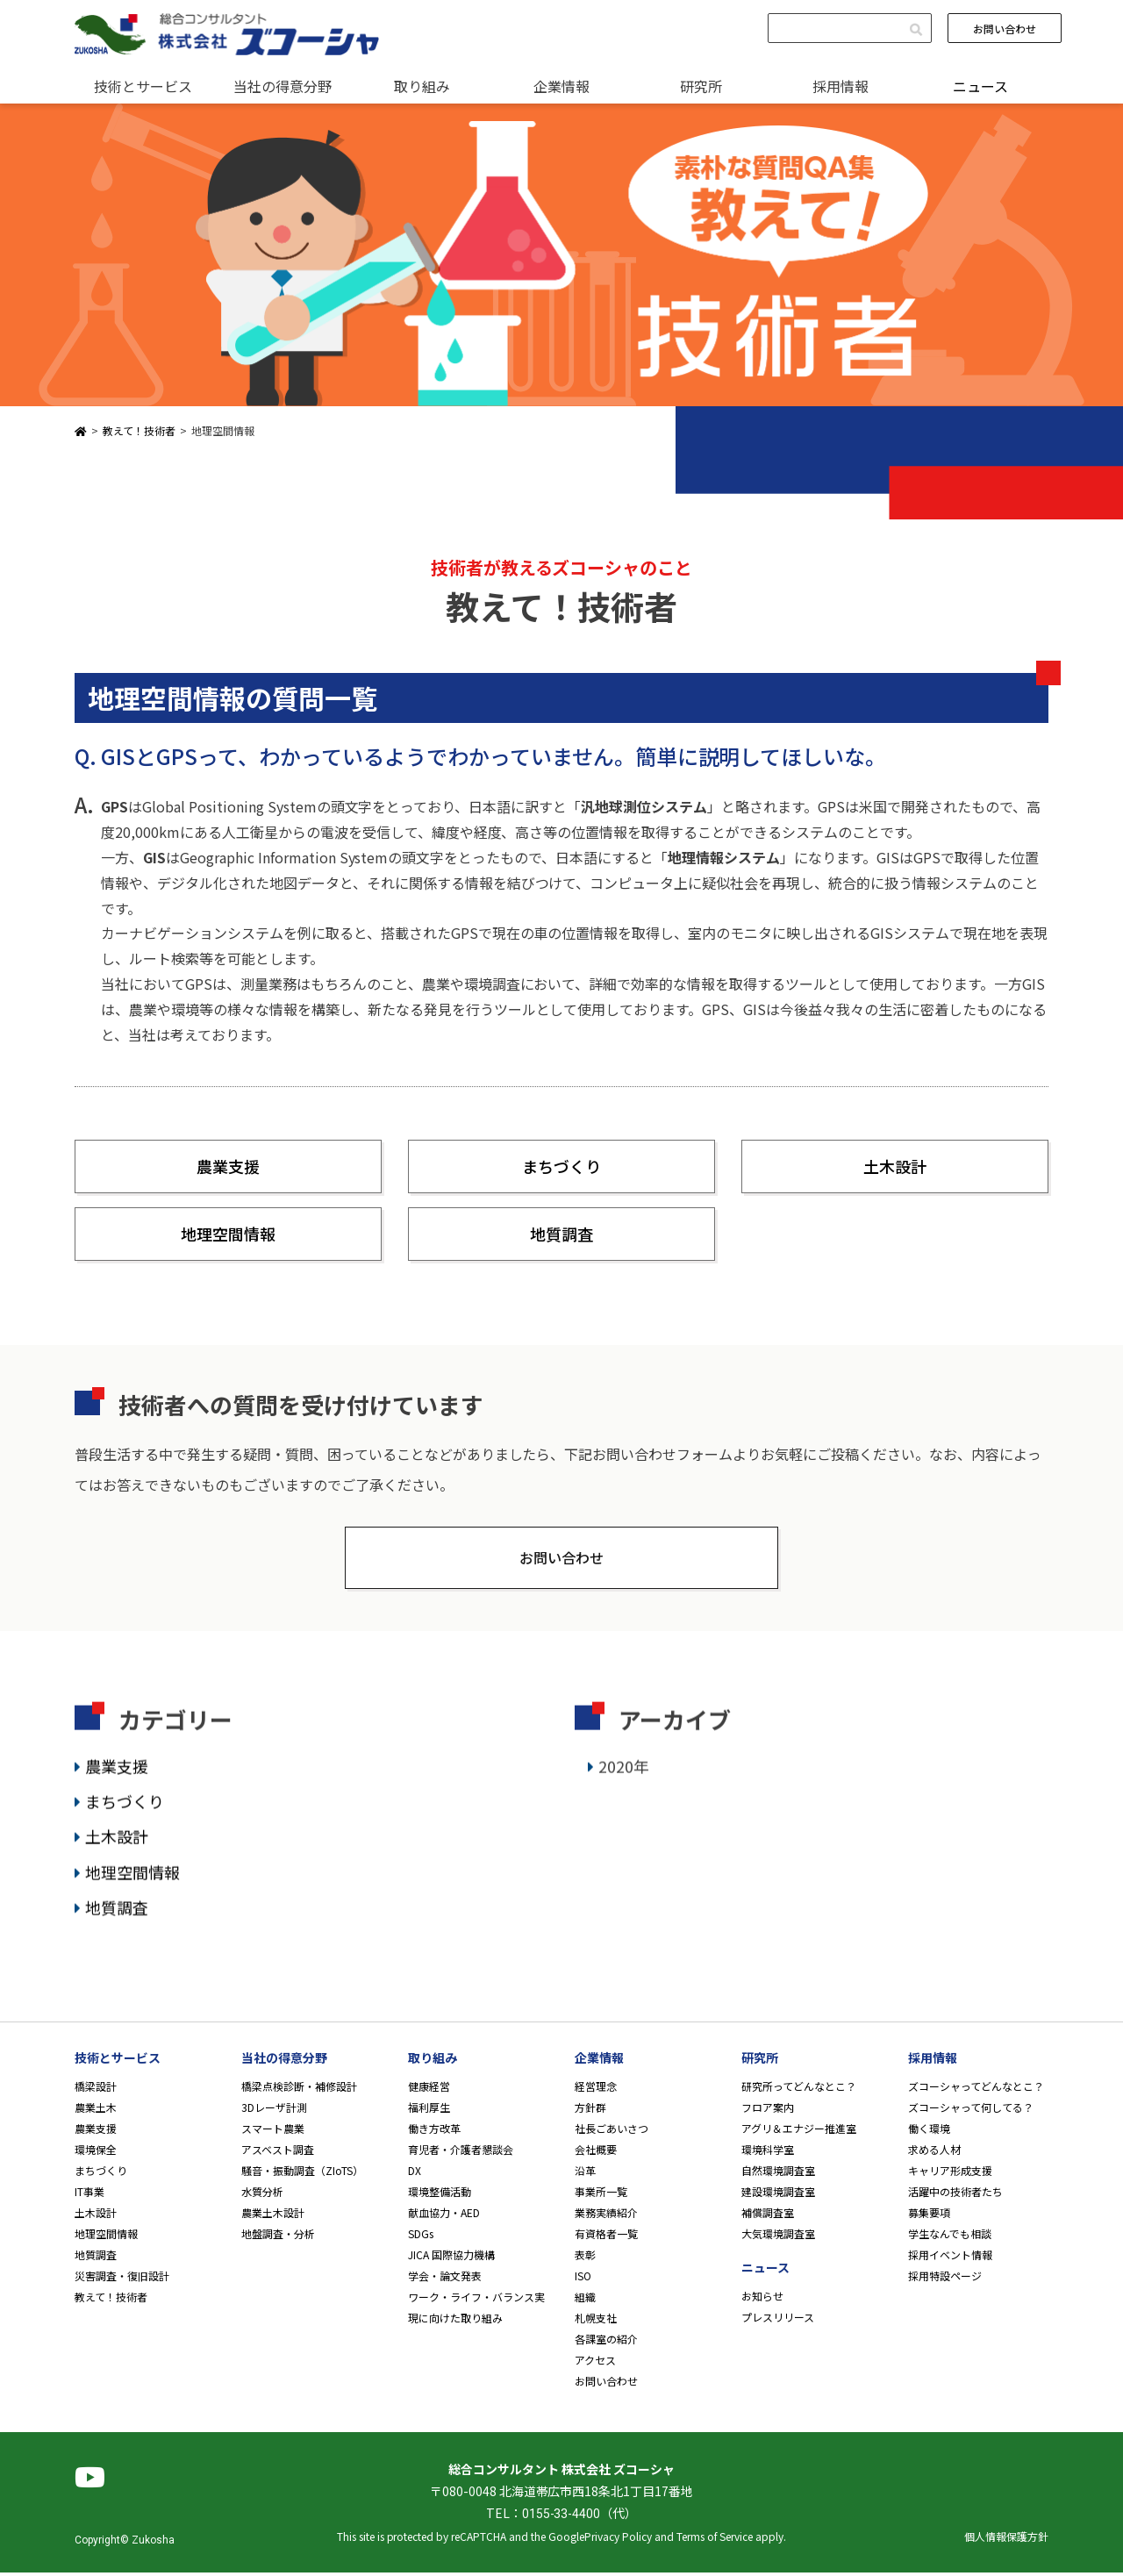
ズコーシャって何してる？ (971, 2110)
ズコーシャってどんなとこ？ (976, 2089)
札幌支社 (596, 2321)
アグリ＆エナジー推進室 (798, 2131)
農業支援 (228, 1166)
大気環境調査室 (778, 2236)
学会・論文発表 (445, 2279)
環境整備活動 (439, 2194)
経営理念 (596, 2089)
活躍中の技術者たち (955, 2194)
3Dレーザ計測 (274, 2110)
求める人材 (934, 2152)
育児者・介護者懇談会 (460, 2152)
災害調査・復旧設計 (122, 2279)
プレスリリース (777, 2320)
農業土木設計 (272, 2215)
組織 (585, 2300)
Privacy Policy (618, 2539)
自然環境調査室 (778, 2173)
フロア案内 (767, 2110)
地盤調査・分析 (278, 2236)
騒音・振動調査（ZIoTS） (302, 2173)
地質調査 (561, 1234)
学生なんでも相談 (949, 2236)
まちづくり (561, 1166)
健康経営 (429, 2089)
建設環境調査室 (778, 2194)
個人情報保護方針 (1006, 2539)
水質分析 (262, 2194)
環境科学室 (767, 2152)
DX (414, 2173)
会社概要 (596, 2152)
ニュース (980, 86)
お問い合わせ (1004, 28)
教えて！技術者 (111, 2300)
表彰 (585, 2257)
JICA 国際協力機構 (451, 2257)
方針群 (590, 2110)
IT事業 (89, 2194)
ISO (583, 2279)
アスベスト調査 (277, 2152)
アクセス (595, 2363)
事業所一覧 (601, 2194)
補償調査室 (767, 2215)
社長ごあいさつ (611, 2131)
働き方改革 (434, 2131)
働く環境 (929, 2131)
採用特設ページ (945, 2279)
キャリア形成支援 (950, 2173)
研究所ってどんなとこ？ (798, 2089)
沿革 (585, 2173)
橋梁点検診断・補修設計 (299, 2089)
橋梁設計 (96, 2089)
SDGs (420, 2236)
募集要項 (929, 2215)
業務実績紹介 (606, 2215)
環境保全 (96, 2152)
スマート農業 (272, 2131)
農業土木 (96, 2110)
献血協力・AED (444, 2215)
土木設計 (894, 1166)
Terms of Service (715, 2539)
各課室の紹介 (606, 2342)
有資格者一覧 (606, 2236)
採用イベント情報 (950, 2257)
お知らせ (762, 2299)
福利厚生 (429, 2110)
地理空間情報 (228, 1234)
